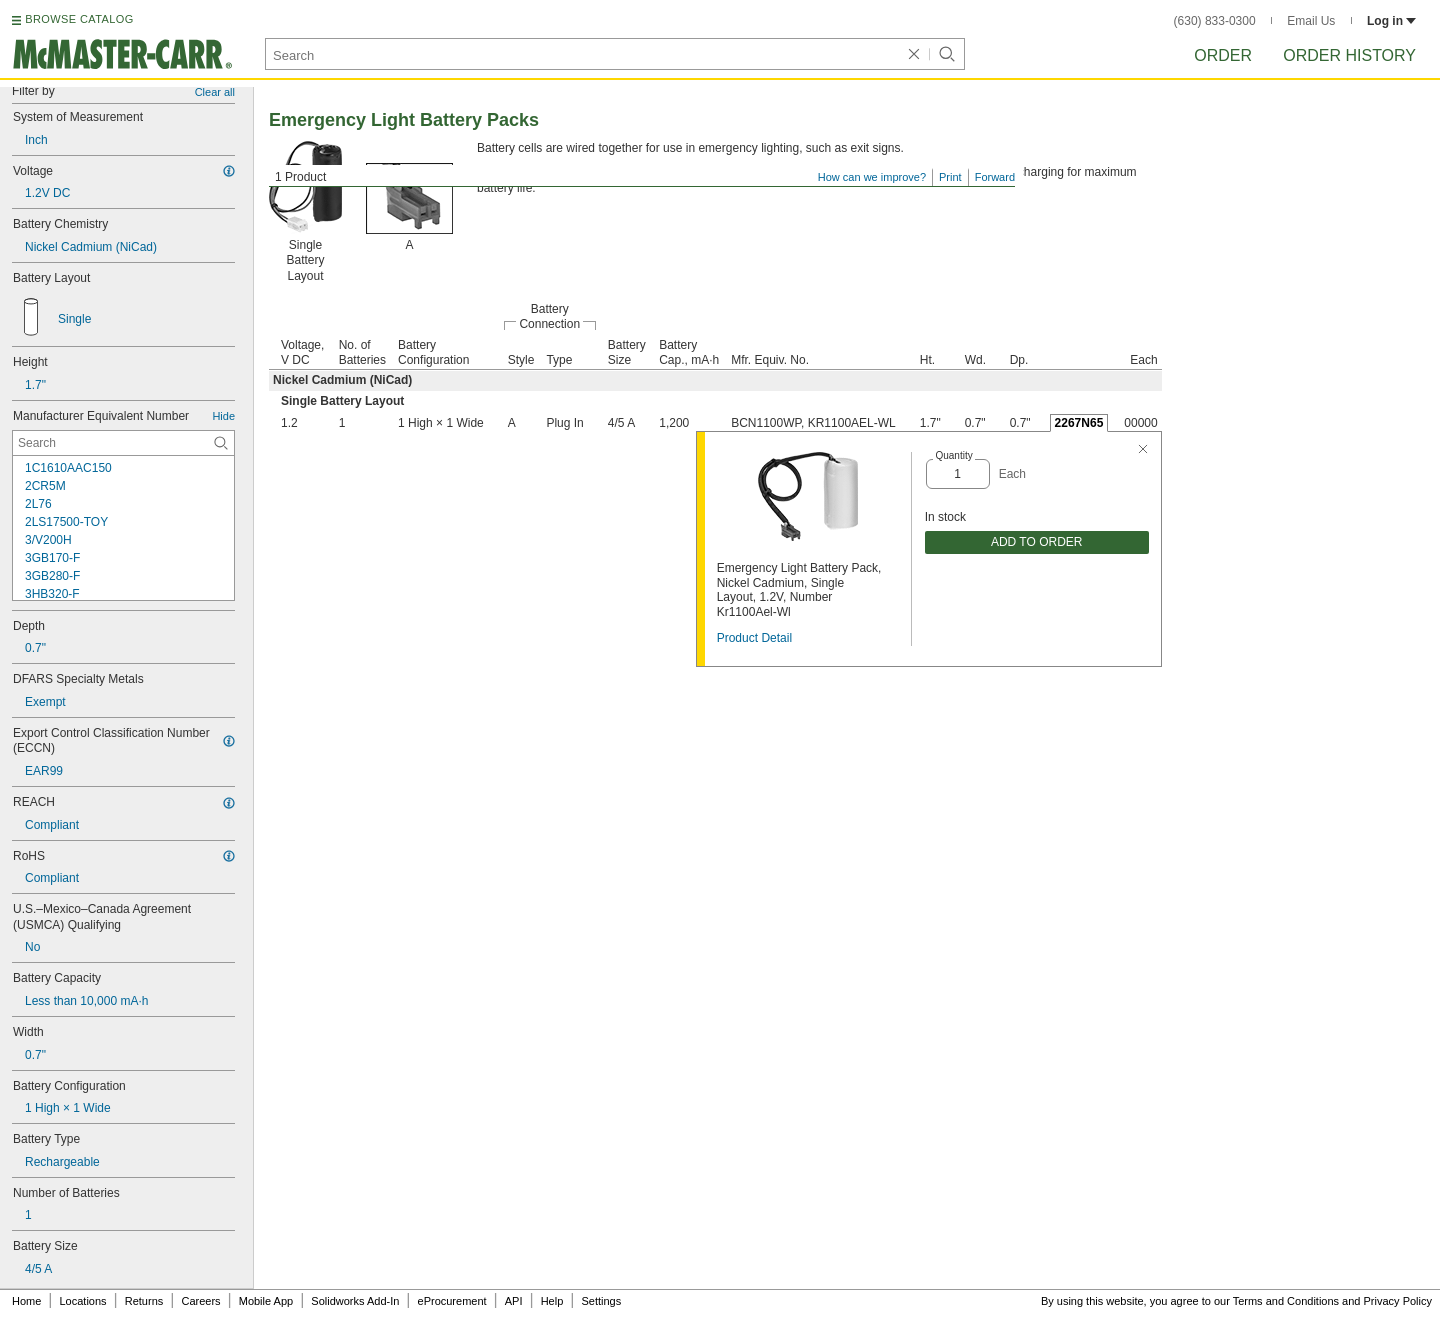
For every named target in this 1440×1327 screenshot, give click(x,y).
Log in (1391, 21)
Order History (1349, 55)
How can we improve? (872, 177)
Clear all (215, 92)
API (514, 1301)
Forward (995, 177)
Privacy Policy (1398, 1301)
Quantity (953, 455)
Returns (144, 1301)
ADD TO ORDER (1037, 542)
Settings (601, 1301)
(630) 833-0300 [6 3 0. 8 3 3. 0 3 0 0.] (1215, 21)
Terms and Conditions (1286, 1301)
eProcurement (452, 1301)
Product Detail (754, 638)
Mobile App (266, 1301)
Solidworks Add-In (355, 1301)
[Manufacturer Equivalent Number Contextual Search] (123, 443)
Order (1223, 55)
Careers (200, 1301)
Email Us (1311, 21)
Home (26, 1301)
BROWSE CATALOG (79, 19)
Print (950, 177)
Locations (83, 1301)
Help (552, 1301)
